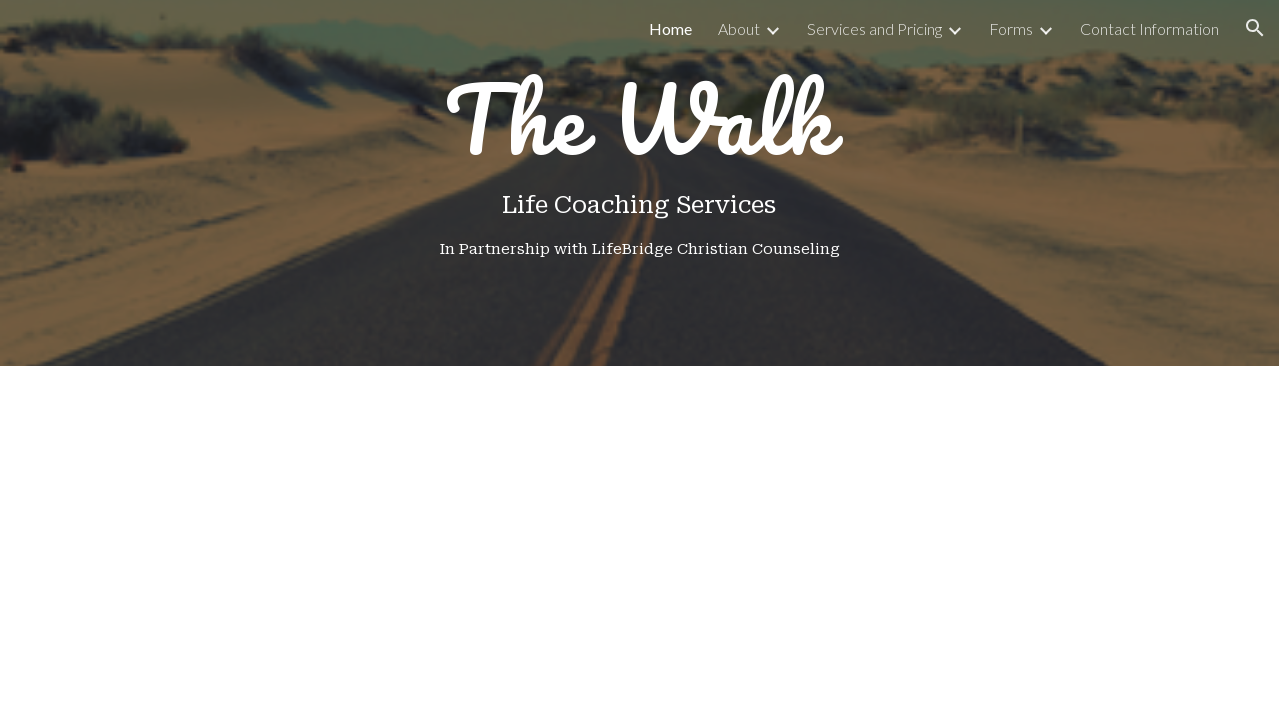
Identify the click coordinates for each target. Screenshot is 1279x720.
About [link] (739, 28)
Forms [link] (1011, 28)
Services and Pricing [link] (874, 28)
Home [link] (670, 28)
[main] (639, 183)
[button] (1255, 28)
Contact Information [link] (1149, 28)
